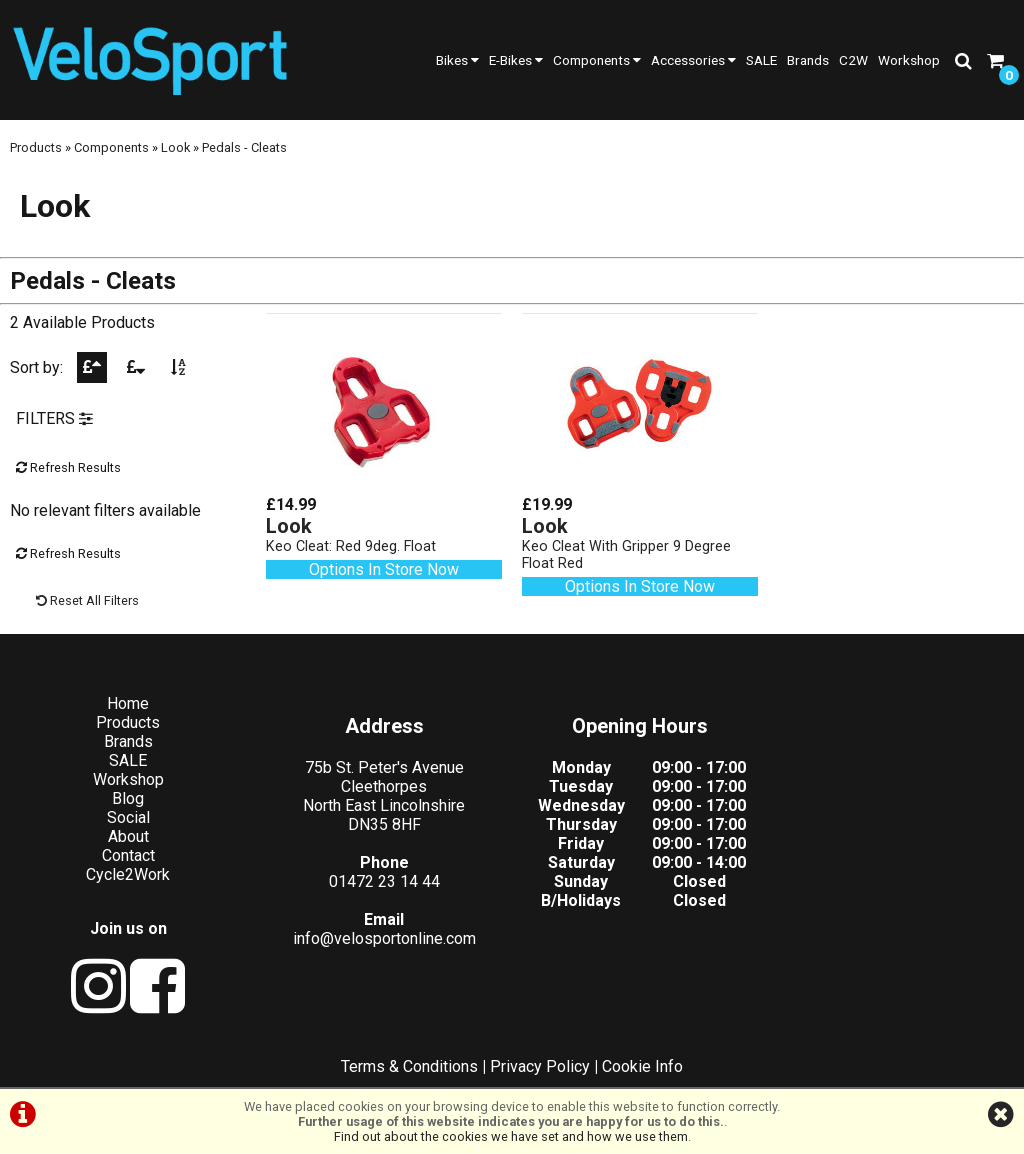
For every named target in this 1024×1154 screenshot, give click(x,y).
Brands (808, 60)
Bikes (457, 60)
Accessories (693, 60)
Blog (128, 798)
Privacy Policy (540, 1066)
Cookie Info (642, 1066)
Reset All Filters (87, 600)
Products (36, 147)
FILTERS (54, 418)
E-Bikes (516, 60)
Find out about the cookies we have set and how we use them (511, 1136)
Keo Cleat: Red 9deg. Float (351, 546)
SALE (761, 60)
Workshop (909, 60)
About (128, 836)
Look (175, 147)
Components (597, 60)
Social (128, 817)
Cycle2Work (128, 874)
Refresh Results (68, 467)
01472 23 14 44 (384, 881)
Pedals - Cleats (244, 147)
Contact (128, 855)
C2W (853, 60)
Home (128, 703)
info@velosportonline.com (384, 938)
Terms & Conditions (409, 1066)
